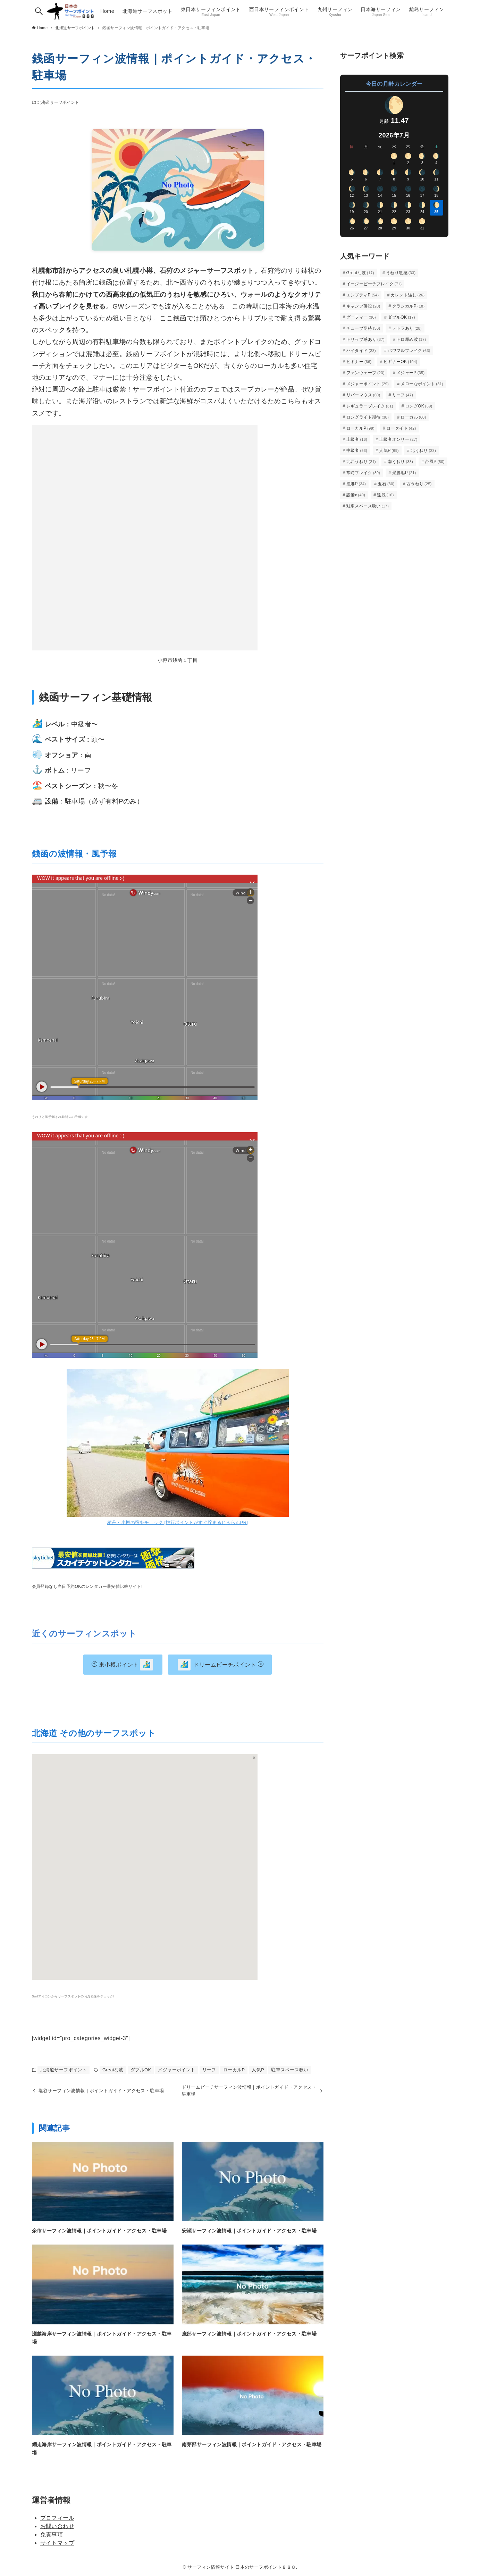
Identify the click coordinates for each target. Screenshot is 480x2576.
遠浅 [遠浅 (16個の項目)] (385, 495)
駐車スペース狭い (289, 2069)
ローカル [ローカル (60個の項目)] (413, 417)
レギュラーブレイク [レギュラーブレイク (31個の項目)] (369, 406)
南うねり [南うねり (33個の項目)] (400, 461)
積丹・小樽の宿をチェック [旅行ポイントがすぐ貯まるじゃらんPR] (177, 1522)
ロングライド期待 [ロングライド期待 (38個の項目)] (367, 417)
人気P (258, 2069)
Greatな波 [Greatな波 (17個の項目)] (360, 272)
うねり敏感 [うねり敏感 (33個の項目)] (401, 272)
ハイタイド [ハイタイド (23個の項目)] (361, 350)
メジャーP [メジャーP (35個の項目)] (410, 372)
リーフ (209, 2069)
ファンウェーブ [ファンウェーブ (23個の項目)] (365, 372)
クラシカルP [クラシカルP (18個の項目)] (408, 306)
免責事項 (51, 2534)
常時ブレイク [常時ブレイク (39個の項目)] (363, 472)
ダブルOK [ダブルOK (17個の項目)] (401, 317)
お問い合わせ (57, 2526)
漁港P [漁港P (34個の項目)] (356, 483)
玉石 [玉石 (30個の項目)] (386, 483)
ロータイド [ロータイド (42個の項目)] (401, 428)
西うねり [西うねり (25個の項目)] (419, 483)
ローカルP (234, 2069)
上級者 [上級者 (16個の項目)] (357, 439)
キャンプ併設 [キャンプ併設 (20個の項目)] (363, 306)
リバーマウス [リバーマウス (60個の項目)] (363, 395)
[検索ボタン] (39, 11)
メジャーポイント (176, 2069)
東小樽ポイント (122, 1664)
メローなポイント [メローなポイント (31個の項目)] (422, 383)
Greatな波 (113, 2069)
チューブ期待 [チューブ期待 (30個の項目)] (363, 328)
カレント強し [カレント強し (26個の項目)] (408, 295)
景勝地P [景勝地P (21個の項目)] (404, 472)
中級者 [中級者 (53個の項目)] (357, 450)
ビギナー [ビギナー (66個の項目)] (359, 361)
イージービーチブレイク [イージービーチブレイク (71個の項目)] (374, 283)
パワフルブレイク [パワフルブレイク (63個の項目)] (409, 350)
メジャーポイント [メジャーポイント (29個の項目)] (367, 383)
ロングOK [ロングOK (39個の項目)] (418, 406)
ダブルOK (140, 2069)
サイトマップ (57, 2543)
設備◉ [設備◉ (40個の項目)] (355, 495)
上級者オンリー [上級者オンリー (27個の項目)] (398, 439)
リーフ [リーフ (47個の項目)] (402, 395)
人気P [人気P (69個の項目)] (389, 450)
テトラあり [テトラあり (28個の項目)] (407, 328)
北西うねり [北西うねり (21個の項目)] (361, 461)
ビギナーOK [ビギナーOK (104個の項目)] (401, 361)
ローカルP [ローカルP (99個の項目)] (360, 428)
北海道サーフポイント (58, 102)
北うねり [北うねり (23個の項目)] (423, 450)
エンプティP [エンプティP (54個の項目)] (362, 295)
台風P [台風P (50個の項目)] (435, 461)
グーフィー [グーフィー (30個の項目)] (361, 317)
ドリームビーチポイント (220, 1664)
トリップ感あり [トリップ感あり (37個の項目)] (365, 339)
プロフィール (57, 2518)
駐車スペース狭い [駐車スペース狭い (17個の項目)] (367, 506)
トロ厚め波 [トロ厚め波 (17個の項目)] (411, 339)
